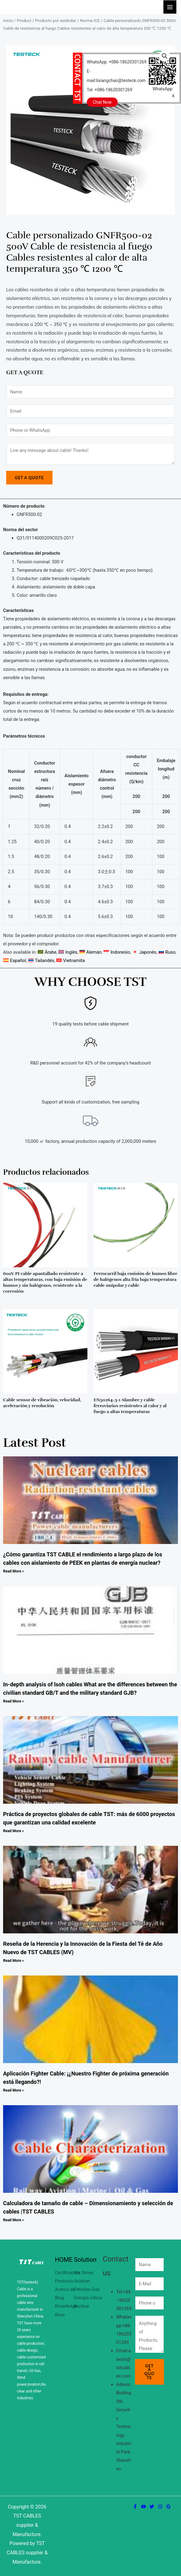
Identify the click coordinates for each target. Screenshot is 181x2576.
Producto (64, 2281)
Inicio (8, 20)
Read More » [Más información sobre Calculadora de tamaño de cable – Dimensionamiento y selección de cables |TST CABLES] (13, 2220)
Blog (59, 2298)
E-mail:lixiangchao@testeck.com (116, 76)
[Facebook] (135, 2506)
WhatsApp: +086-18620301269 (116, 61)
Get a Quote (29, 477)
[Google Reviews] (168, 2506)
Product (24, 20)
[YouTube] (143, 2506)
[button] (164, 56)
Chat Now (102, 102)
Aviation (82, 2281)
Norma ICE (90, 20)
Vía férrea (83, 2272)
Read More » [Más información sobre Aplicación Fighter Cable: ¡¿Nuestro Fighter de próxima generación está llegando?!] (13, 2090)
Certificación (67, 2272)
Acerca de (65, 2289)
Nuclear (81, 2306)
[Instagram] (160, 2506)
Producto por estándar (55, 20)
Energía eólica (88, 2298)
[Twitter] (151, 2506)
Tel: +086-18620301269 (109, 89)
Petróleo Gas (86, 2289)
